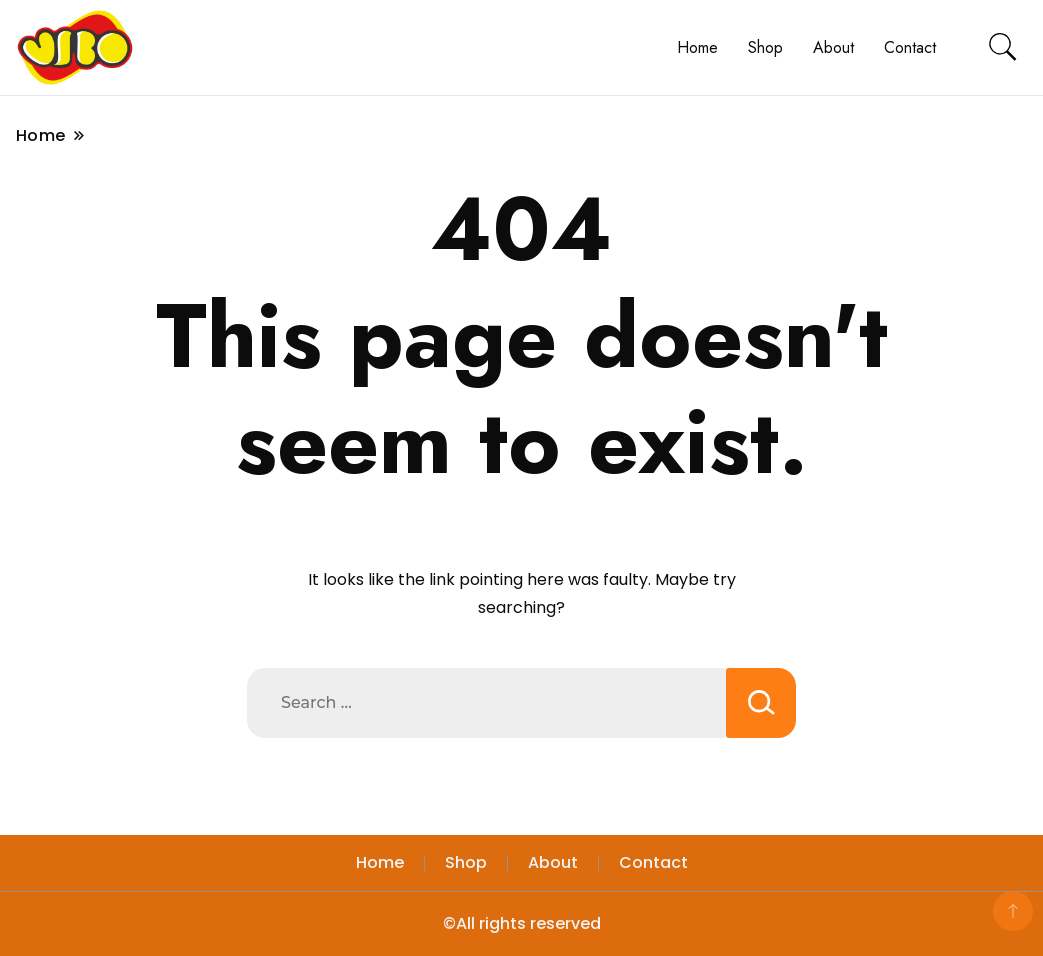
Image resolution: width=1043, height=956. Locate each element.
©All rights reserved (522, 923)
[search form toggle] (1003, 47)
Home (697, 47)
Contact (910, 47)
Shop (765, 47)
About (833, 47)
